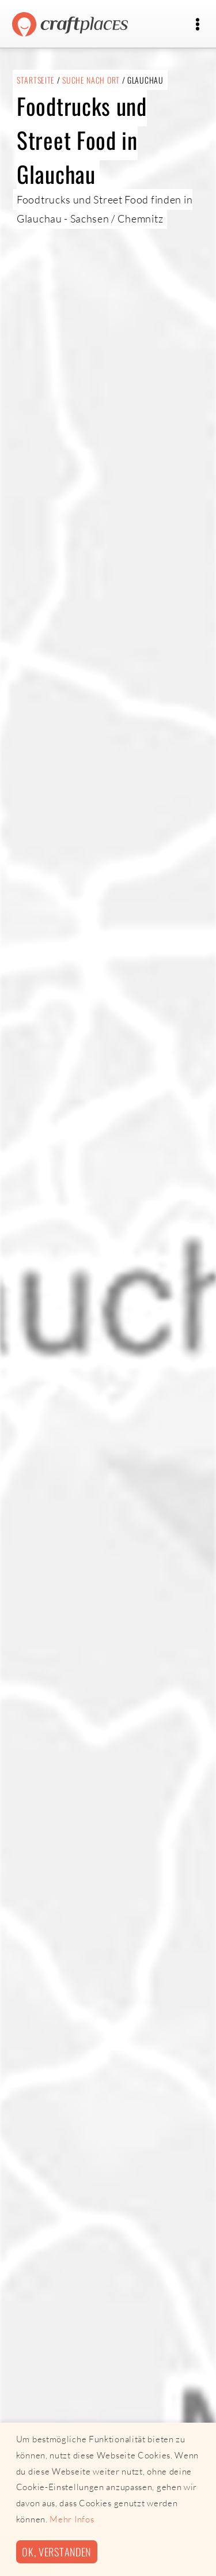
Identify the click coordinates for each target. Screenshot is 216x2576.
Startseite (36, 80)
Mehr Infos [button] (72, 2519)
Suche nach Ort (91, 80)
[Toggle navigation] (197, 24)
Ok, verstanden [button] (56, 2551)
